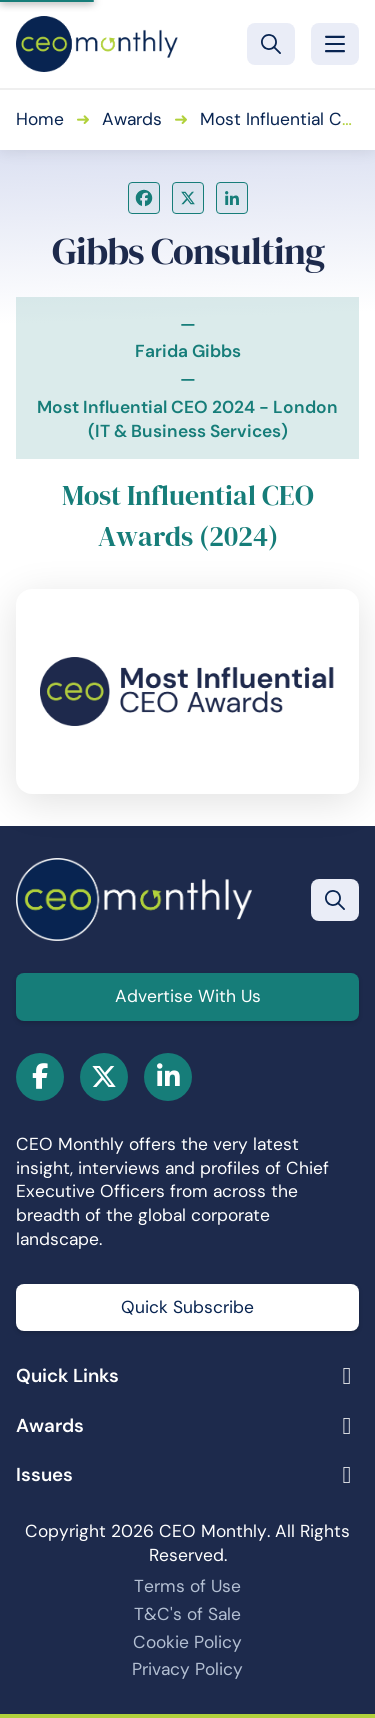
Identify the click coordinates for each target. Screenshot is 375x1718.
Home (40, 119)
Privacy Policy (187, 1669)
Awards (132, 119)
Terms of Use (187, 1586)
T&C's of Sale (187, 1614)
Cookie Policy (187, 1642)
